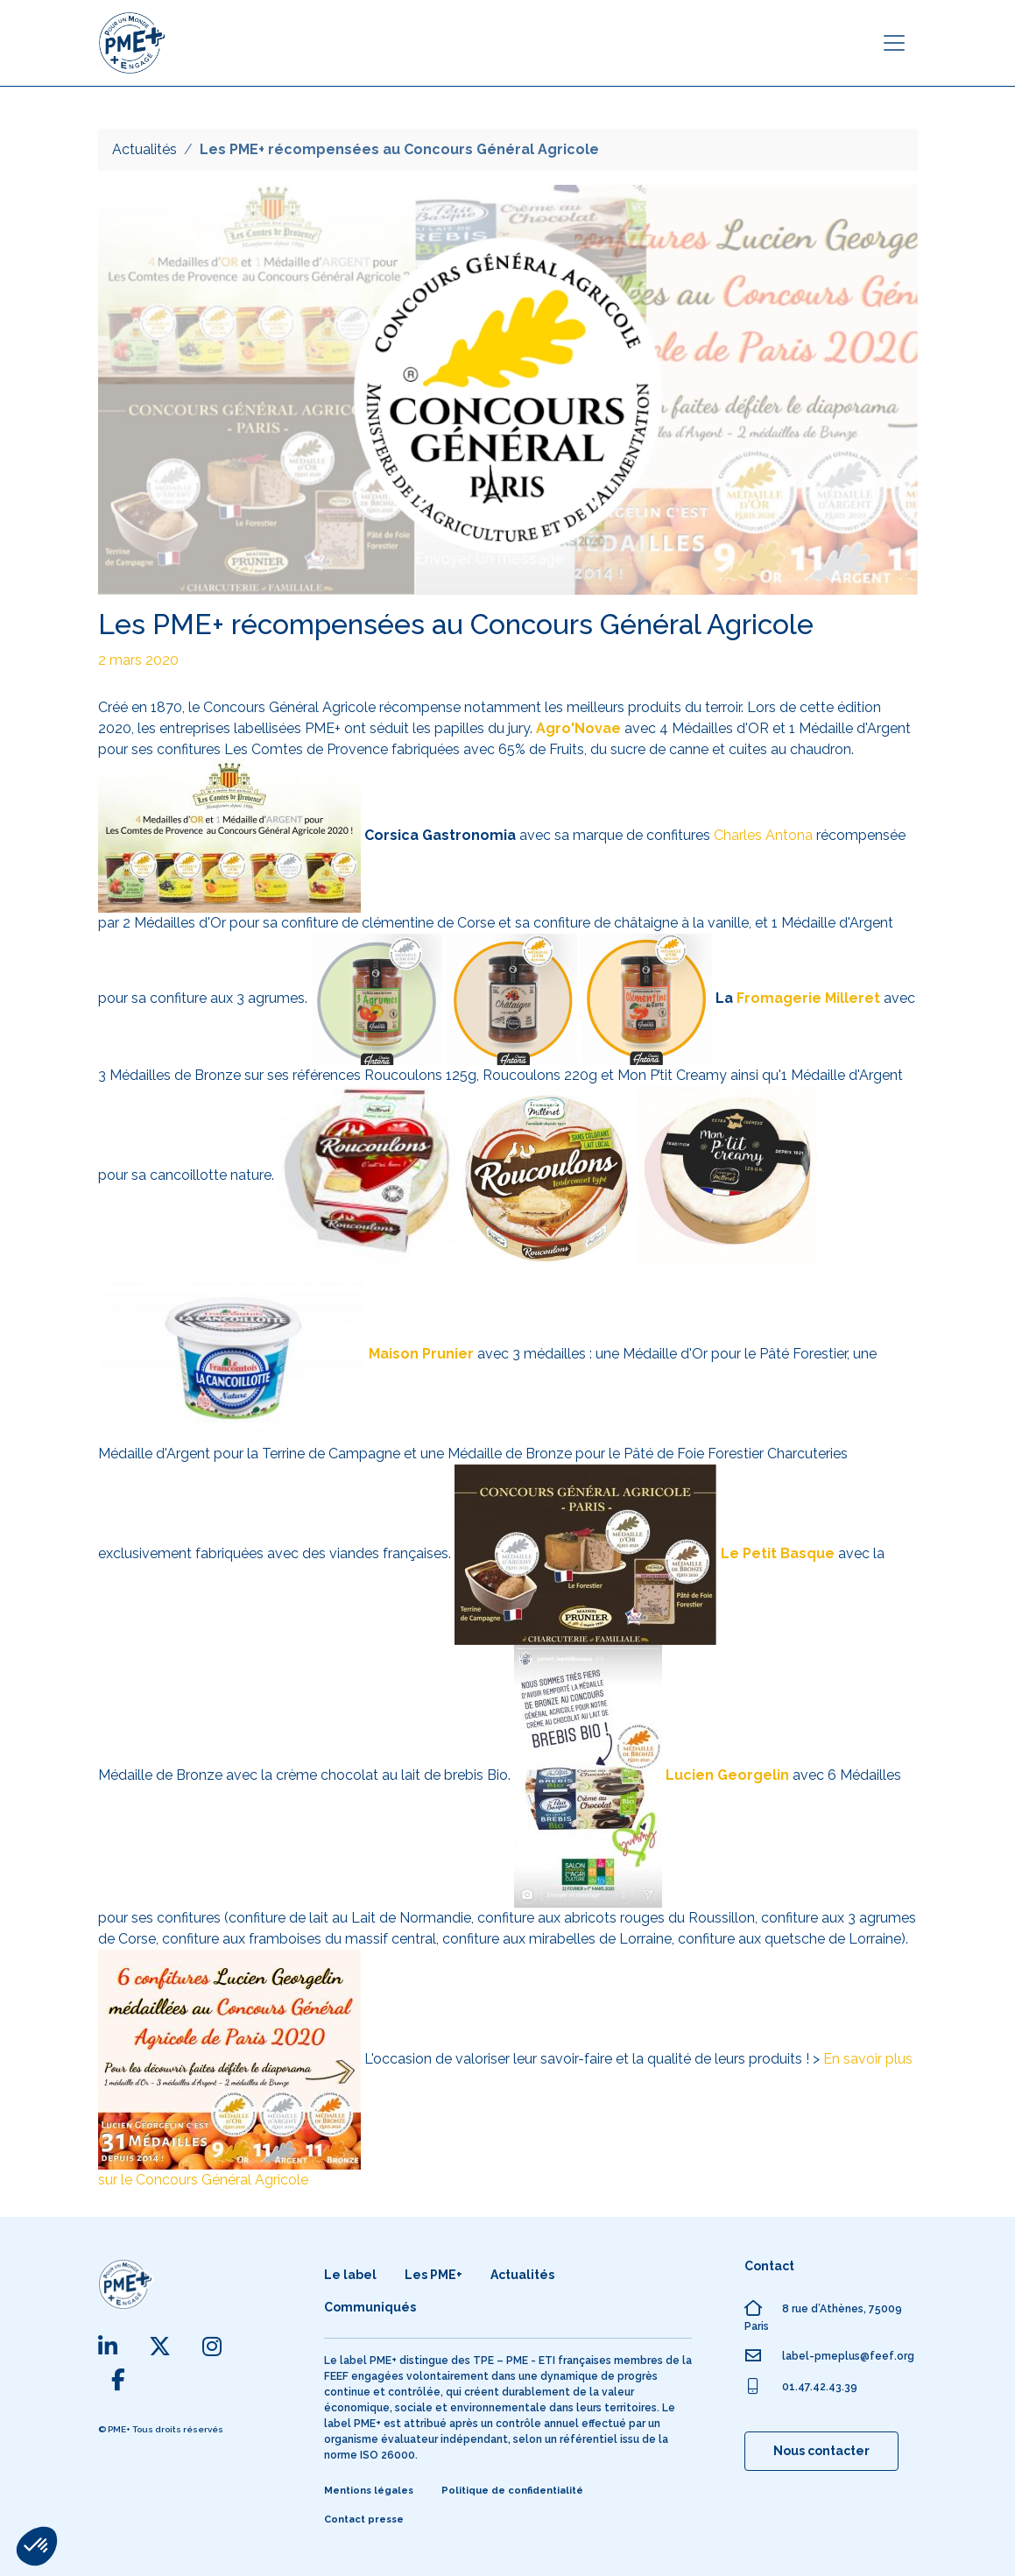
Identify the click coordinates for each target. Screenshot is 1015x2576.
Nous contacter (821, 2451)
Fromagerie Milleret (806, 998)
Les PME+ (433, 2275)
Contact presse (364, 2519)
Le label (350, 2275)
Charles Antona (763, 835)
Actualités (144, 149)
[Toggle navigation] (894, 43)
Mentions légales (368, 2490)
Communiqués (370, 2307)
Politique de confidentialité (512, 2490)
